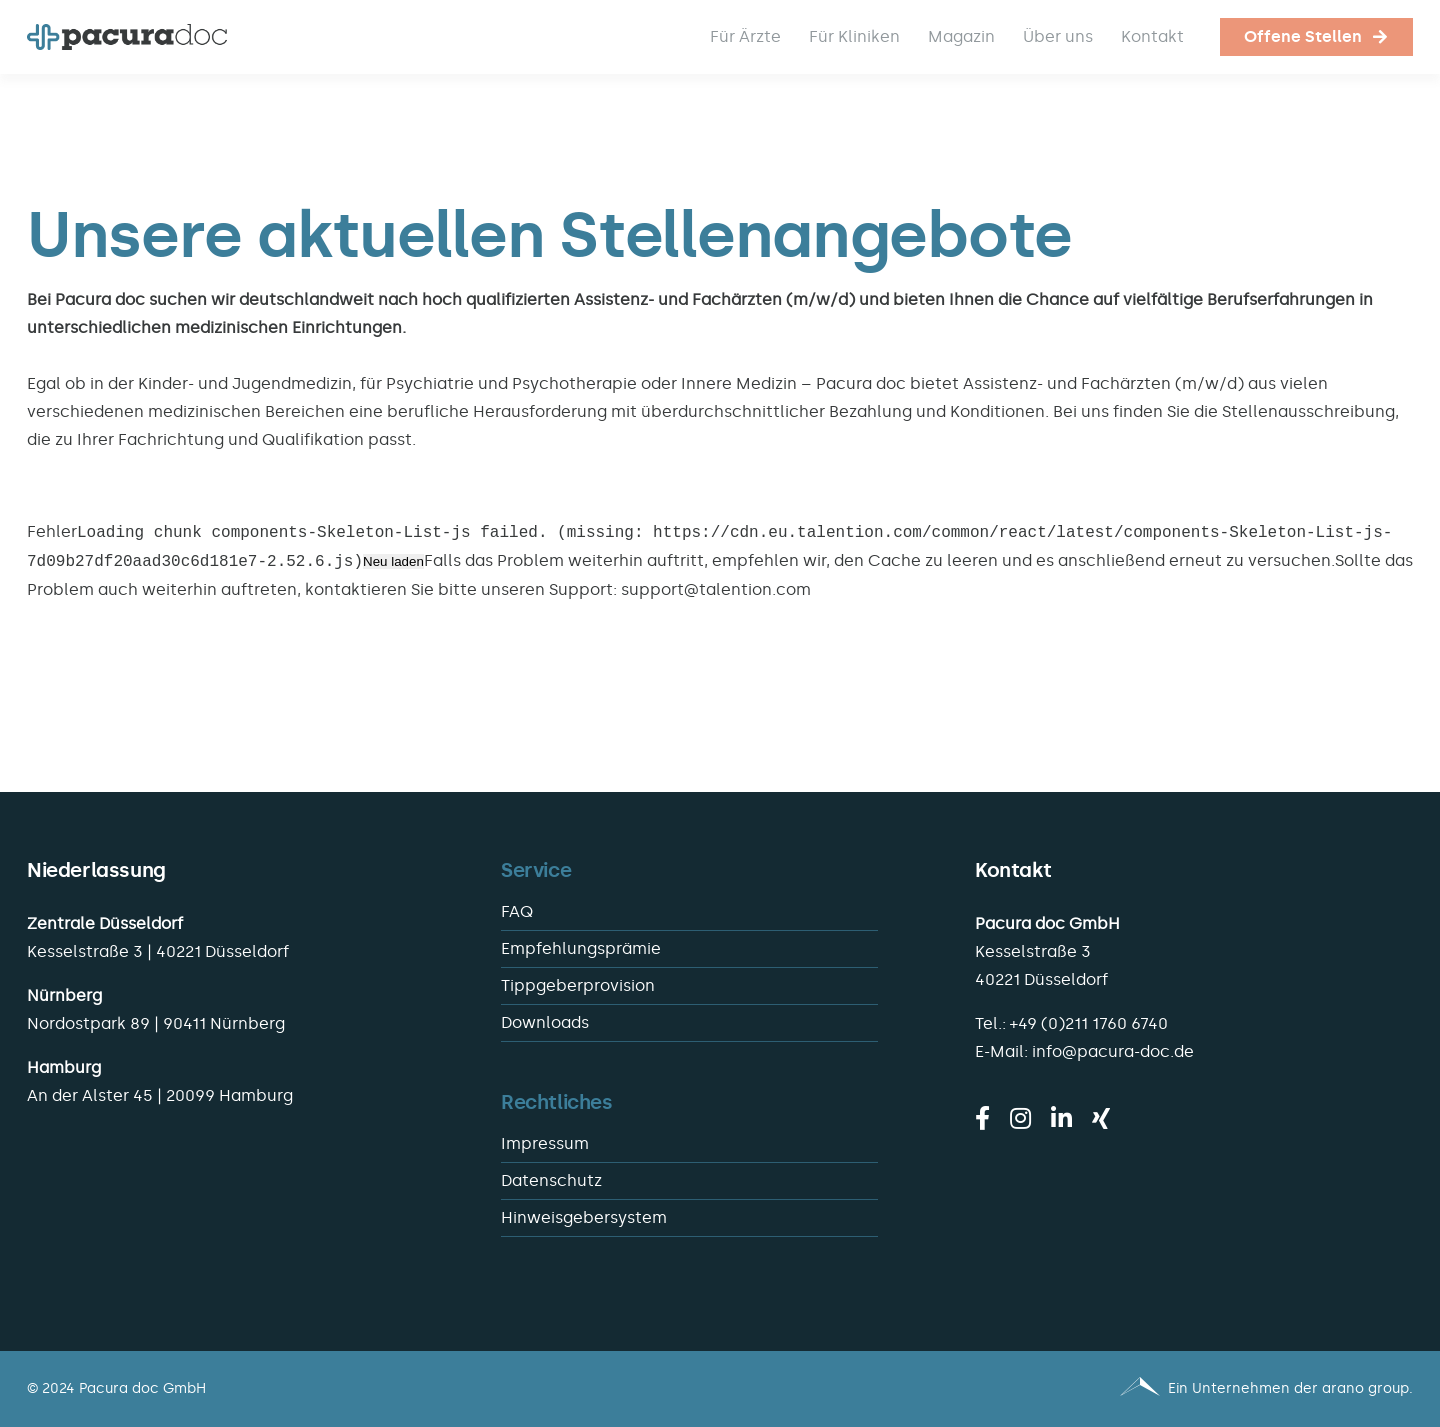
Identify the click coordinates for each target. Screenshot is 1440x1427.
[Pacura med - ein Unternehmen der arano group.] (1075, 1389)
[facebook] (982, 1118)
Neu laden (393, 562)
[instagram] (1020, 1118)
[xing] (1101, 1118)
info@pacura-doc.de (1113, 1051)
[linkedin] (1061, 1118)
